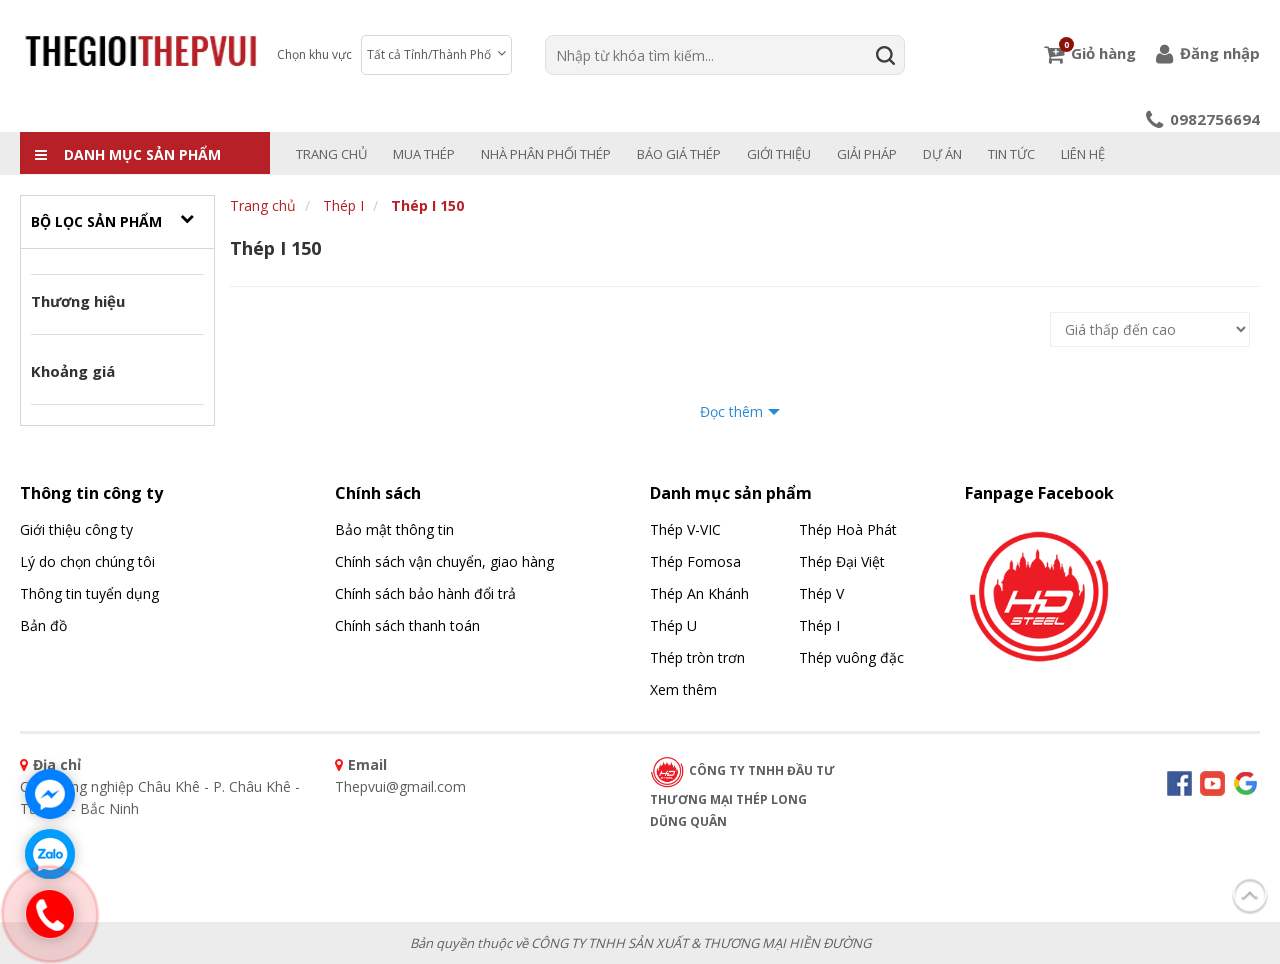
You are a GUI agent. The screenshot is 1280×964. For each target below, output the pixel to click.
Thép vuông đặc (851, 657)
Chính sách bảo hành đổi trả (425, 593)
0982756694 (1203, 119)
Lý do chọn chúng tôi (87, 561)
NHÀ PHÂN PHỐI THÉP (546, 154)
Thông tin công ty (91, 493)
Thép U (673, 625)
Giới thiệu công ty (76, 529)
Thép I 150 (427, 205)
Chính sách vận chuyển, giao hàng (444, 561)
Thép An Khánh (699, 593)
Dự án (942, 154)
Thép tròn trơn (697, 657)
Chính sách (378, 493)
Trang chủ (331, 154)
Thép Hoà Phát (848, 529)
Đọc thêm (731, 411)
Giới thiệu (779, 154)
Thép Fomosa (695, 561)
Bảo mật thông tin (394, 529)
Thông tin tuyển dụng (89, 593)
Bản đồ (43, 625)
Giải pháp (867, 154)
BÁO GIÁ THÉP (679, 154)
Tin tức (1011, 154)
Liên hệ (1083, 154)
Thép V (821, 593)
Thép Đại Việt (842, 561)
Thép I (343, 205)
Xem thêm (683, 689)
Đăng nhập (1208, 53)
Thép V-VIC (685, 529)
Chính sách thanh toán (407, 625)
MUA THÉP (424, 154)
